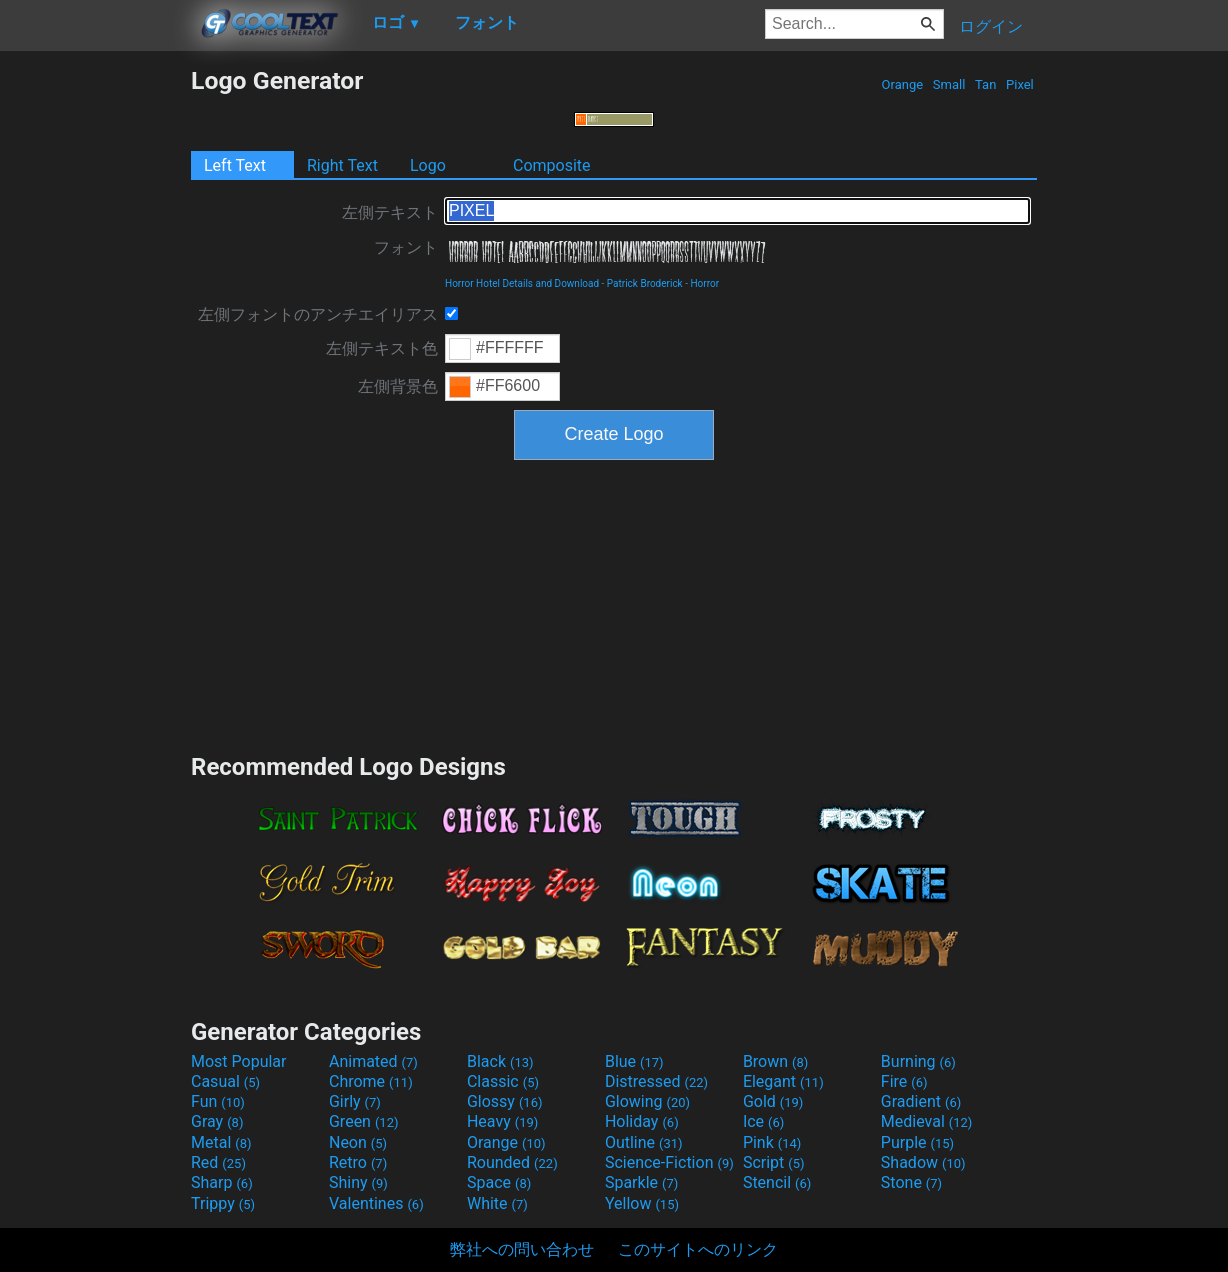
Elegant (783, 1081)
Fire (904, 1081)
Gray (217, 1121)
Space (499, 1182)
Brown (775, 1061)
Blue (634, 1061)
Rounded (512, 1162)
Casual (225, 1081)
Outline (644, 1142)
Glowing (647, 1101)
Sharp (222, 1182)
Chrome (371, 1081)
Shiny (358, 1182)
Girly (355, 1101)
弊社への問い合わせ (522, 1249)
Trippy (223, 1203)
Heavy (502, 1121)
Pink (772, 1142)
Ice (763, 1121)
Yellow (642, 1203)
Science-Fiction (669, 1162)
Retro (358, 1162)
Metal (221, 1142)
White (497, 1203)
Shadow (923, 1162)
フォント (406, 247)
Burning (918, 1061)
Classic (503, 1081)
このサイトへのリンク (698, 1249)
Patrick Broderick (645, 283)
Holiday (642, 1121)
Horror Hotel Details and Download (522, 283)
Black (500, 1061)
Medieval (927, 1121)
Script (774, 1162)
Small (949, 84)
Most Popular (239, 1061)
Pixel (1020, 84)
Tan (986, 84)
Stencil (777, 1182)
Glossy (505, 1101)
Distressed (656, 1081)
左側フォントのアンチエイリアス (318, 314)
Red (218, 1162)
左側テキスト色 (382, 348)
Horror (704, 283)
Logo (428, 165)
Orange (902, 84)
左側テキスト (390, 212)
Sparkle (641, 1182)
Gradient (921, 1101)
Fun (218, 1101)
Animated (373, 1061)
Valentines (376, 1203)
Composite (552, 165)
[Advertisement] (95, 366)
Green (364, 1121)
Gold (773, 1101)
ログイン (991, 26)
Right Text (342, 165)
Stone (911, 1182)
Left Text (235, 165)
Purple (917, 1142)
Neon (358, 1142)
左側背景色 (398, 386)
